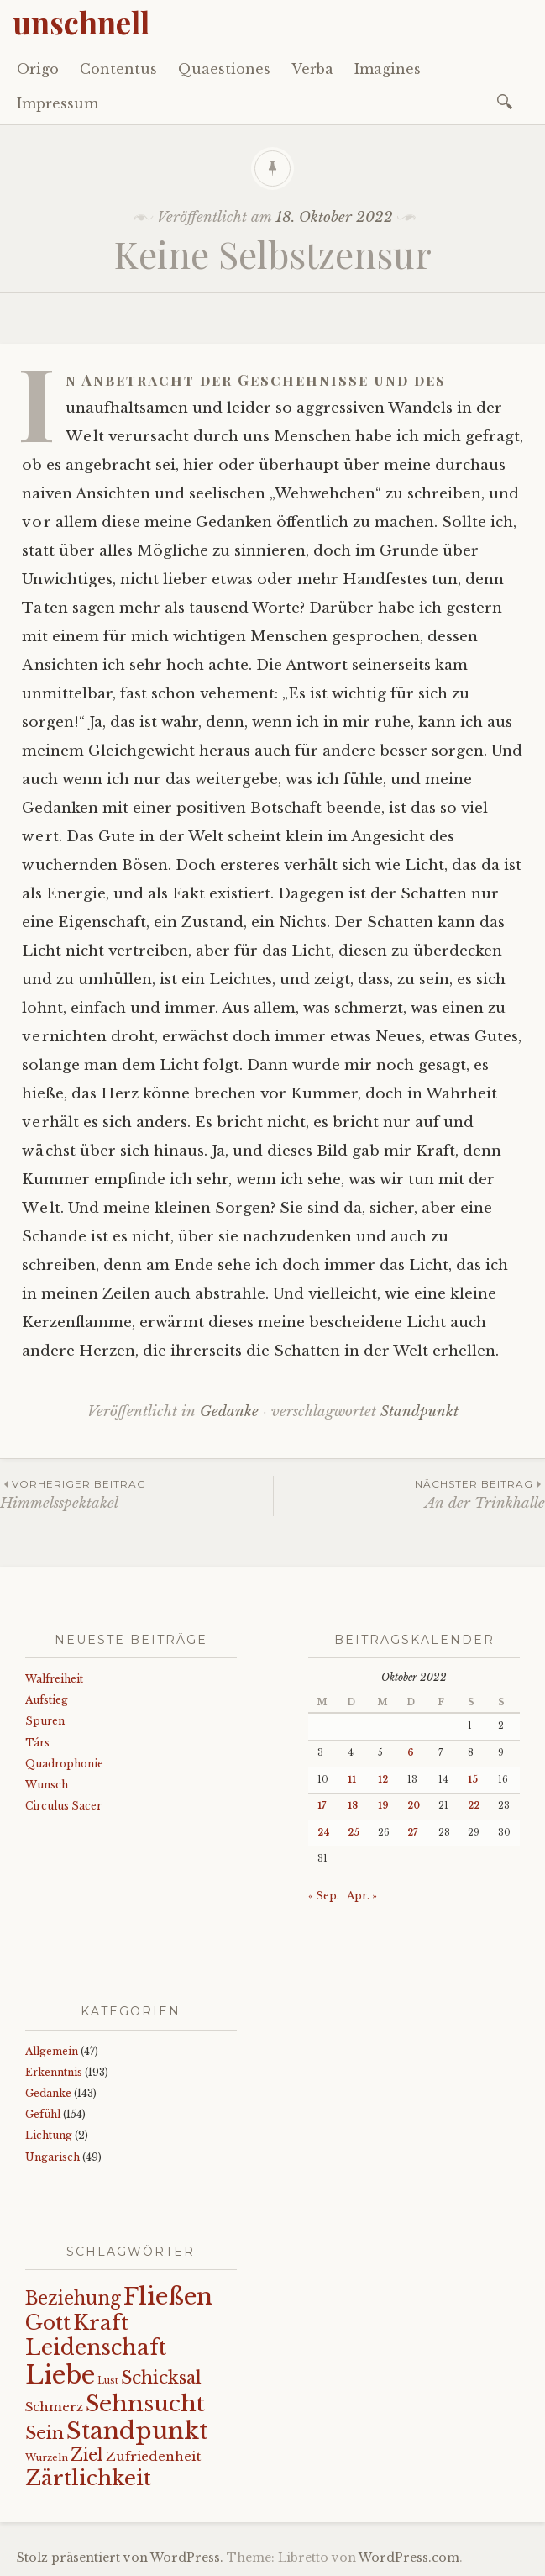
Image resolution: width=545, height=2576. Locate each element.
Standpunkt (419, 1411)
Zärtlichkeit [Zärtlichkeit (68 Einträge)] (88, 2478)
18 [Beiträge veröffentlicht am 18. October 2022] (353, 1805)
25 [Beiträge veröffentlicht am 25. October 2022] (353, 1832)
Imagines (387, 69)
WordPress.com (409, 2557)
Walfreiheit (54, 1679)
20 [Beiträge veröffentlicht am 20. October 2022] (413, 1805)
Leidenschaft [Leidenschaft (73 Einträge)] (95, 2348)
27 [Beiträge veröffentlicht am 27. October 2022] (412, 1832)
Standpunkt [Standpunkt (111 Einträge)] (136, 2431)
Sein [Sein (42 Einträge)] (44, 2433)
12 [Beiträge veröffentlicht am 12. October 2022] (383, 1779)
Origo (38, 69)
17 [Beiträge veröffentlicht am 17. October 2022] (321, 1805)
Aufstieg (46, 1700)
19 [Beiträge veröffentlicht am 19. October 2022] (383, 1805)
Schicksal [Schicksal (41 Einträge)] (161, 2378)
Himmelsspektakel (136, 1494)
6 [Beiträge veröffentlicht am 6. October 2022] (410, 1752)
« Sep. (323, 1895)
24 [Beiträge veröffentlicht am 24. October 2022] (323, 1832)
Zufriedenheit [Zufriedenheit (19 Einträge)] (153, 2456)
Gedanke (229, 1411)
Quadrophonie (64, 1763)
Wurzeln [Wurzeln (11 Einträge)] (46, 2457)
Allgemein (51, 2051)
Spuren (45, 1721)
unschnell (81, 22)
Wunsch (46, 1784)
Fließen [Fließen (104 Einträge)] (167, 2296)
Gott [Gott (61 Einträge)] (48, 2322)
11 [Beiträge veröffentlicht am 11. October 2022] (352, 1779)
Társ (37, 1742)
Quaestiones (224, 69)
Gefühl (42, 2114)
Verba (312, 69)
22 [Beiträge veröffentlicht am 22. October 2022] (473, 1805)
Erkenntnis (53, 2072)
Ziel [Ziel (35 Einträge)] (87, 2455)
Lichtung (48, 2135)
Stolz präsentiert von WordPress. (120, 2557)
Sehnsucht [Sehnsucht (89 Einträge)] (145, 2403)
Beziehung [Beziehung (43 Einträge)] (73, 2299)
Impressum (57, 103)
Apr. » (362, 1895)
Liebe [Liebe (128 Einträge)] (60, 2375)
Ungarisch (52, 2157)
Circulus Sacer (63, 1805)
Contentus (118, 69)
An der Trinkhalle (410, 1494)
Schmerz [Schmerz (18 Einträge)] (54, 2407)
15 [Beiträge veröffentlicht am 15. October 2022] (473, 1779)
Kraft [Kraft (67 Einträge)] (100, 2323)
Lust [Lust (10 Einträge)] (107, 2380)
